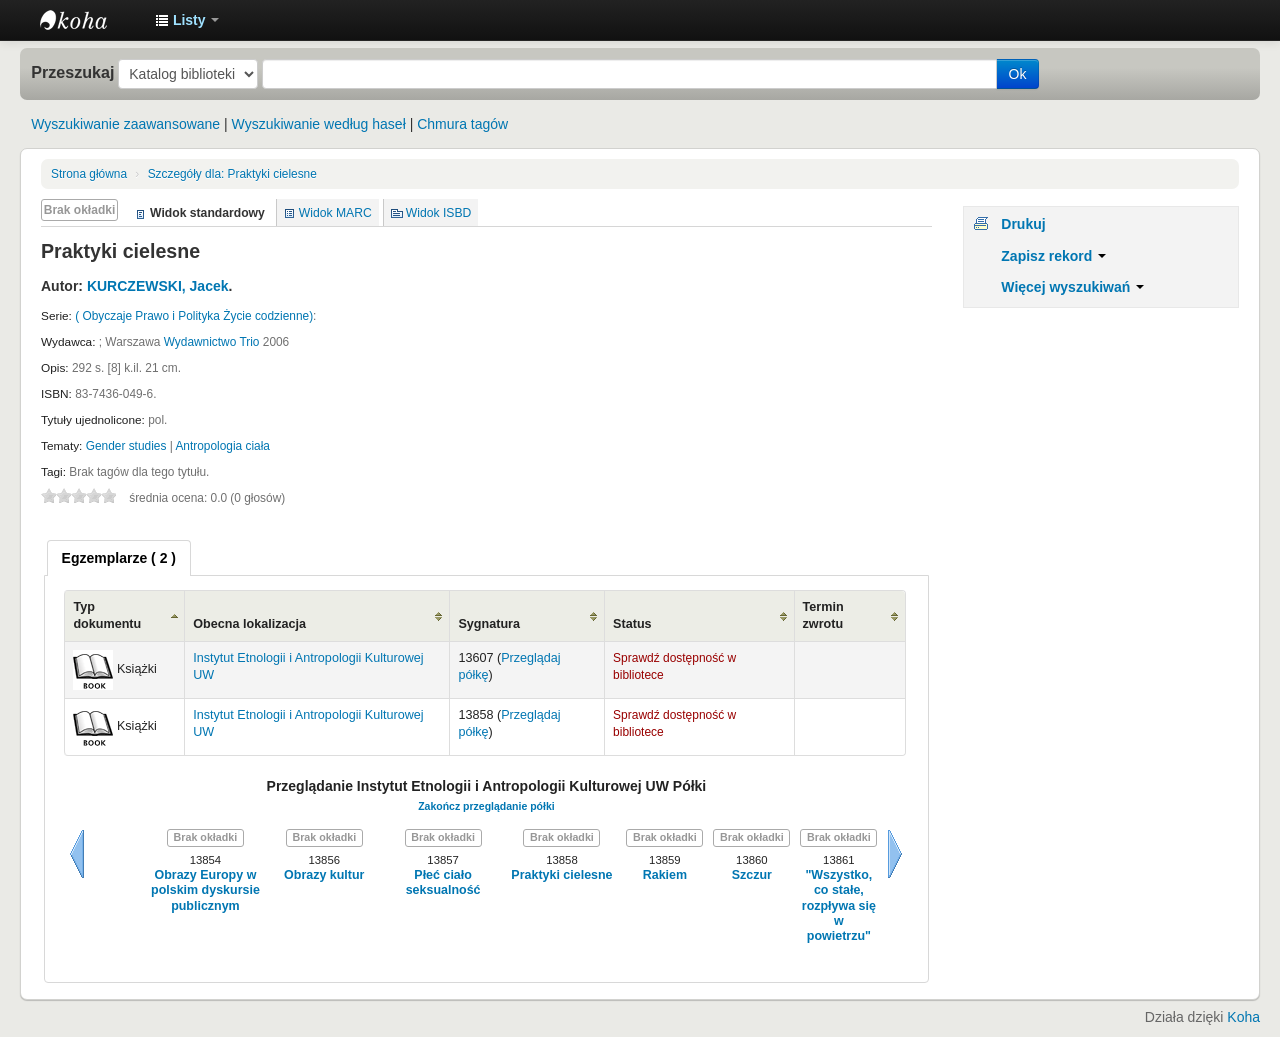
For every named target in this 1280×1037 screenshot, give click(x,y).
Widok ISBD (439, 213)
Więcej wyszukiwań (1072, 287)
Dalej (895, 854)
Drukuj (1023, 224)
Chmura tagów (462, 124)
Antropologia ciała (222, 446)
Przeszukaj (72, 72)
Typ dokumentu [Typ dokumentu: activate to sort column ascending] (107, 615)
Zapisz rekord (1053, 256)
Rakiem (665, 875)
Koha (1243, 1017)
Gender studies (126, 446)
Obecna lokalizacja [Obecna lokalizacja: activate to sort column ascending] (249, 624)
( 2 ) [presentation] (119, 558)
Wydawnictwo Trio (212, 342)
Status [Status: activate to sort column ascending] (632, 624)
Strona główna (89, 174)
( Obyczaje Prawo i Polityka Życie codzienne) (194, 316)
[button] (187, 20)
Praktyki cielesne (232, 174)
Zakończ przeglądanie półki (486, 806)
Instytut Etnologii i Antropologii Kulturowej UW (90, 20)
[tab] (119, 558)
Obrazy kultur (324, 875)
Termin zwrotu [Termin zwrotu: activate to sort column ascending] (823, 615)
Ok (1018, 74)
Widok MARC (335, 213)
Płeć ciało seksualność (443, 882)
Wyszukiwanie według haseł (319, 124)
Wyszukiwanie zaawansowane (125, 124)
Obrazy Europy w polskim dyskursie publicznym (205, 890)
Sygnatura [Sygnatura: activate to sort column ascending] (489, 624)
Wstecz (77, 854)
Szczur (752, 875)
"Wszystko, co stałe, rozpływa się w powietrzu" (839, 905)
